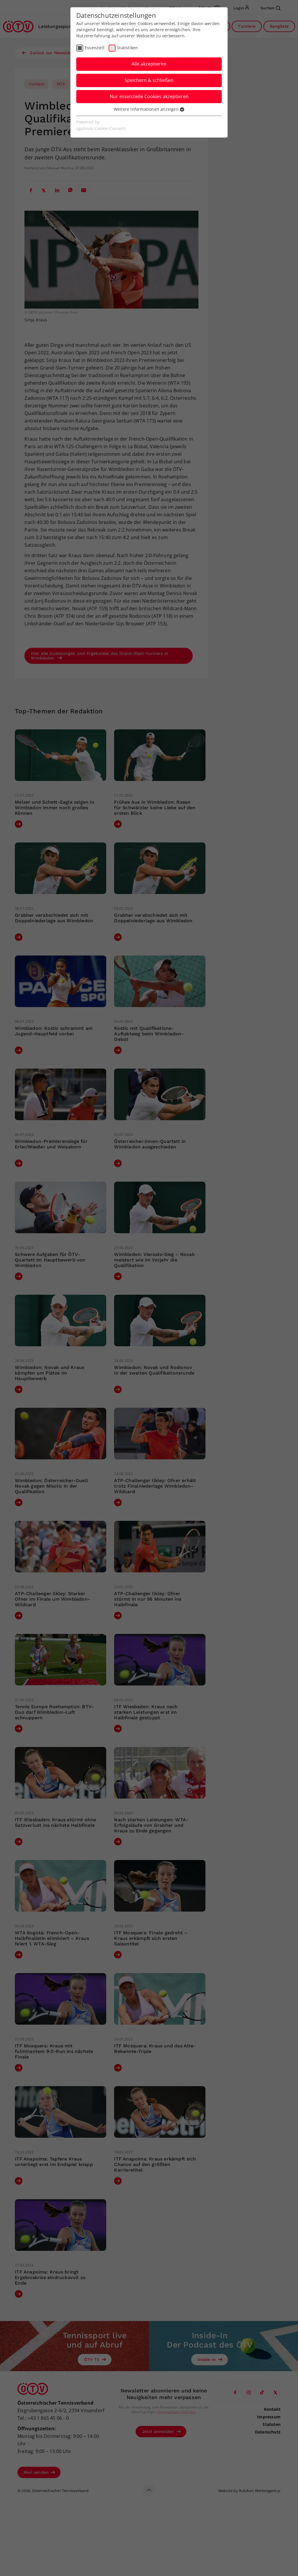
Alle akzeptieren (149, 64)
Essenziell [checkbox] (94, 47)
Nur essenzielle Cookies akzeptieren (149, 96)
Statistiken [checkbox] (127, 47)
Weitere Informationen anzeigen (149, 109)
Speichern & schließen (149, 80)
